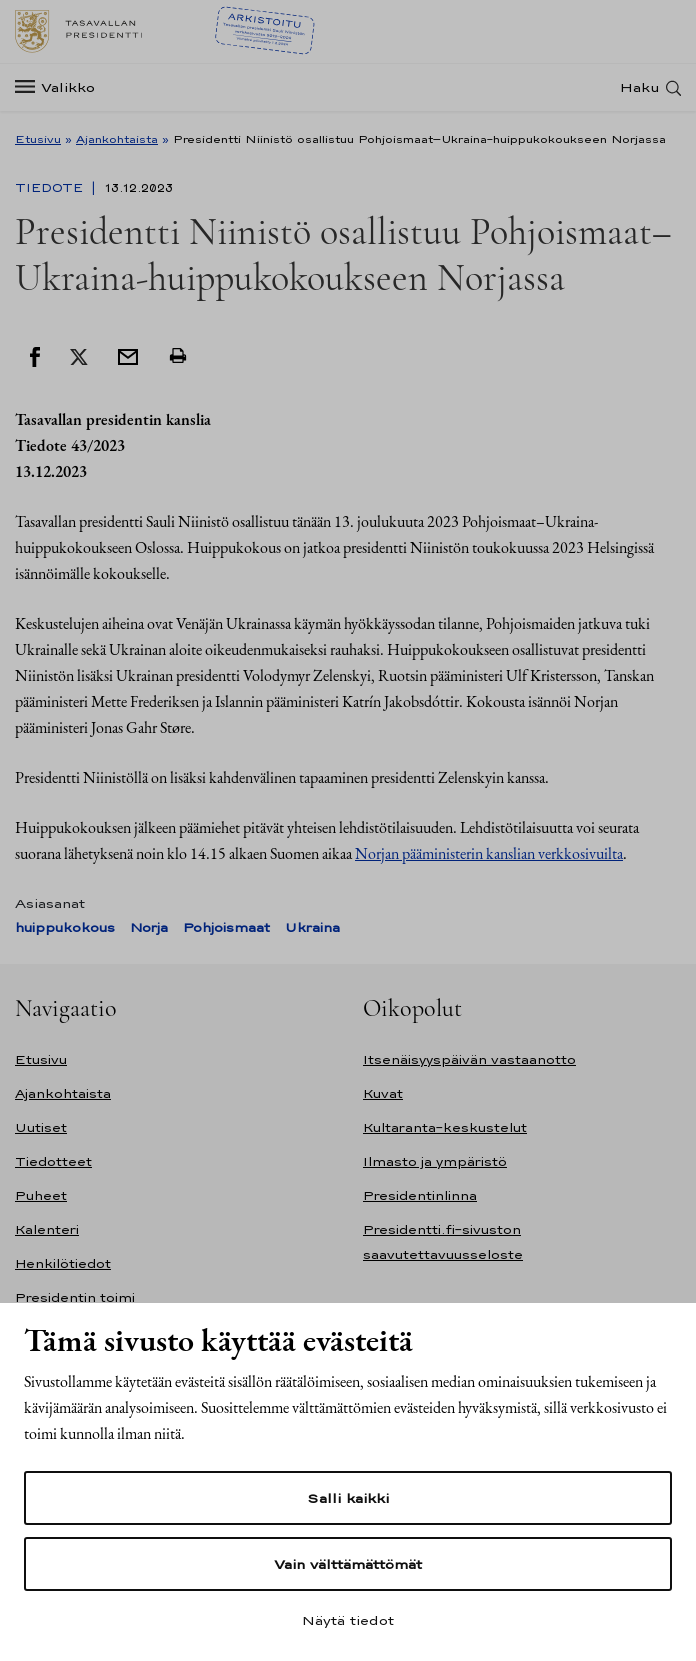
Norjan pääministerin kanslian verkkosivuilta (489, 853)
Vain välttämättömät (348, 1564)
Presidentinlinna (420, 1195)
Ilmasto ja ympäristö (435, 1161)
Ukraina (312, 927)
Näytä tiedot (348, 1620)
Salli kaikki (348, 1498)
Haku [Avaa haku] (640, 87)
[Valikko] (61, 87)
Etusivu (38, 139)
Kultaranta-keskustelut (445, 1127)
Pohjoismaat (226, 927)
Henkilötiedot (63, 1263)
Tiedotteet (53, 1161)
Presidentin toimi (75, 1297)
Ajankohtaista (117, 139)
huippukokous (65, 927)
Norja (149, 927)
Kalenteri (47, 1229)
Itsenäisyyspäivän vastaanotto (469, 1059)
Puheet (41, 1195)
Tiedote (51, 188)
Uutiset (41, 1127)
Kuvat (383, 1093)
